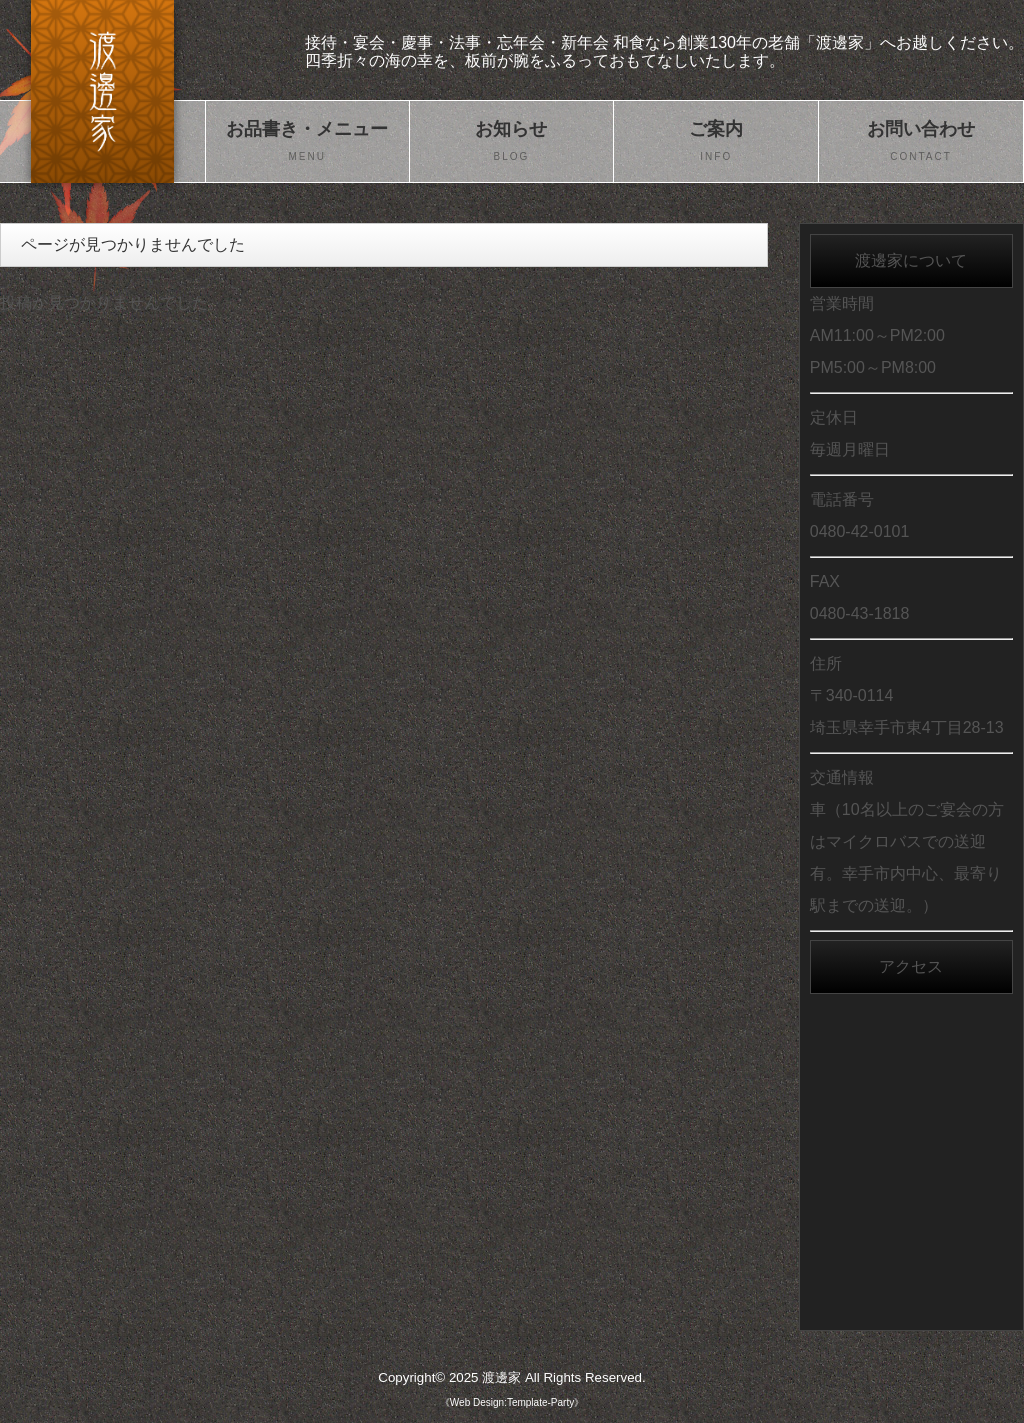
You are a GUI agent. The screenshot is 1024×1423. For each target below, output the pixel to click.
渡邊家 (501, 1377)
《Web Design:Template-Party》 (512, 1402)
